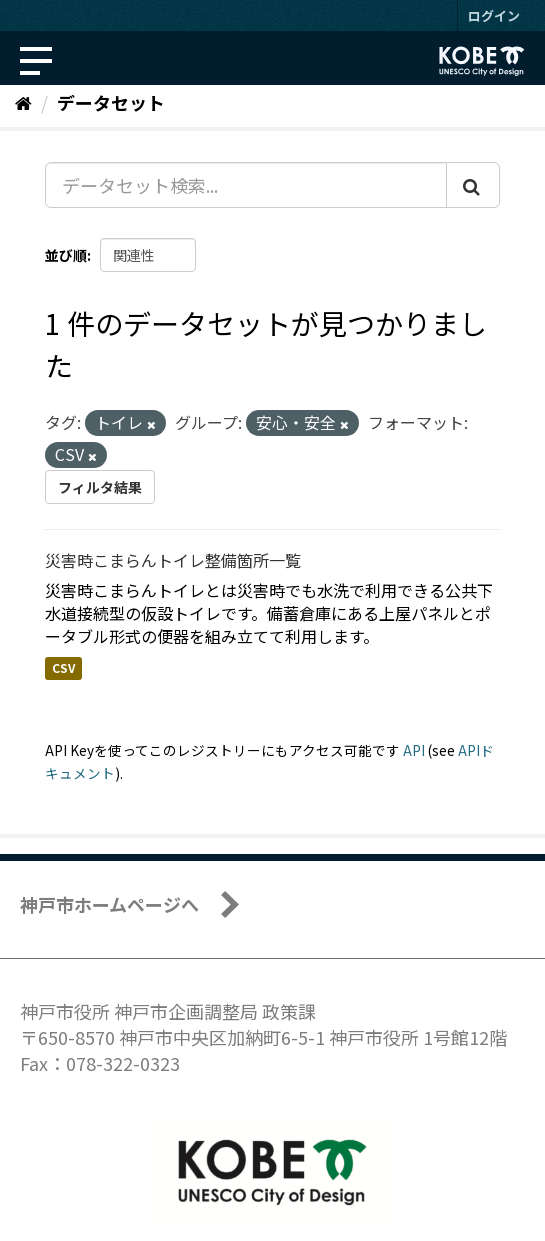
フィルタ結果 (100, 487)
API (414, 750)
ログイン (494, 15)
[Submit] (473, 185)
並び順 (66, 255)
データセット (111, 102)
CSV (63, 667)
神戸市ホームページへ (109, 904)
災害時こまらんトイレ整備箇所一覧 (173, 560)
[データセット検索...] (246, 185)
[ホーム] (23, 102)
